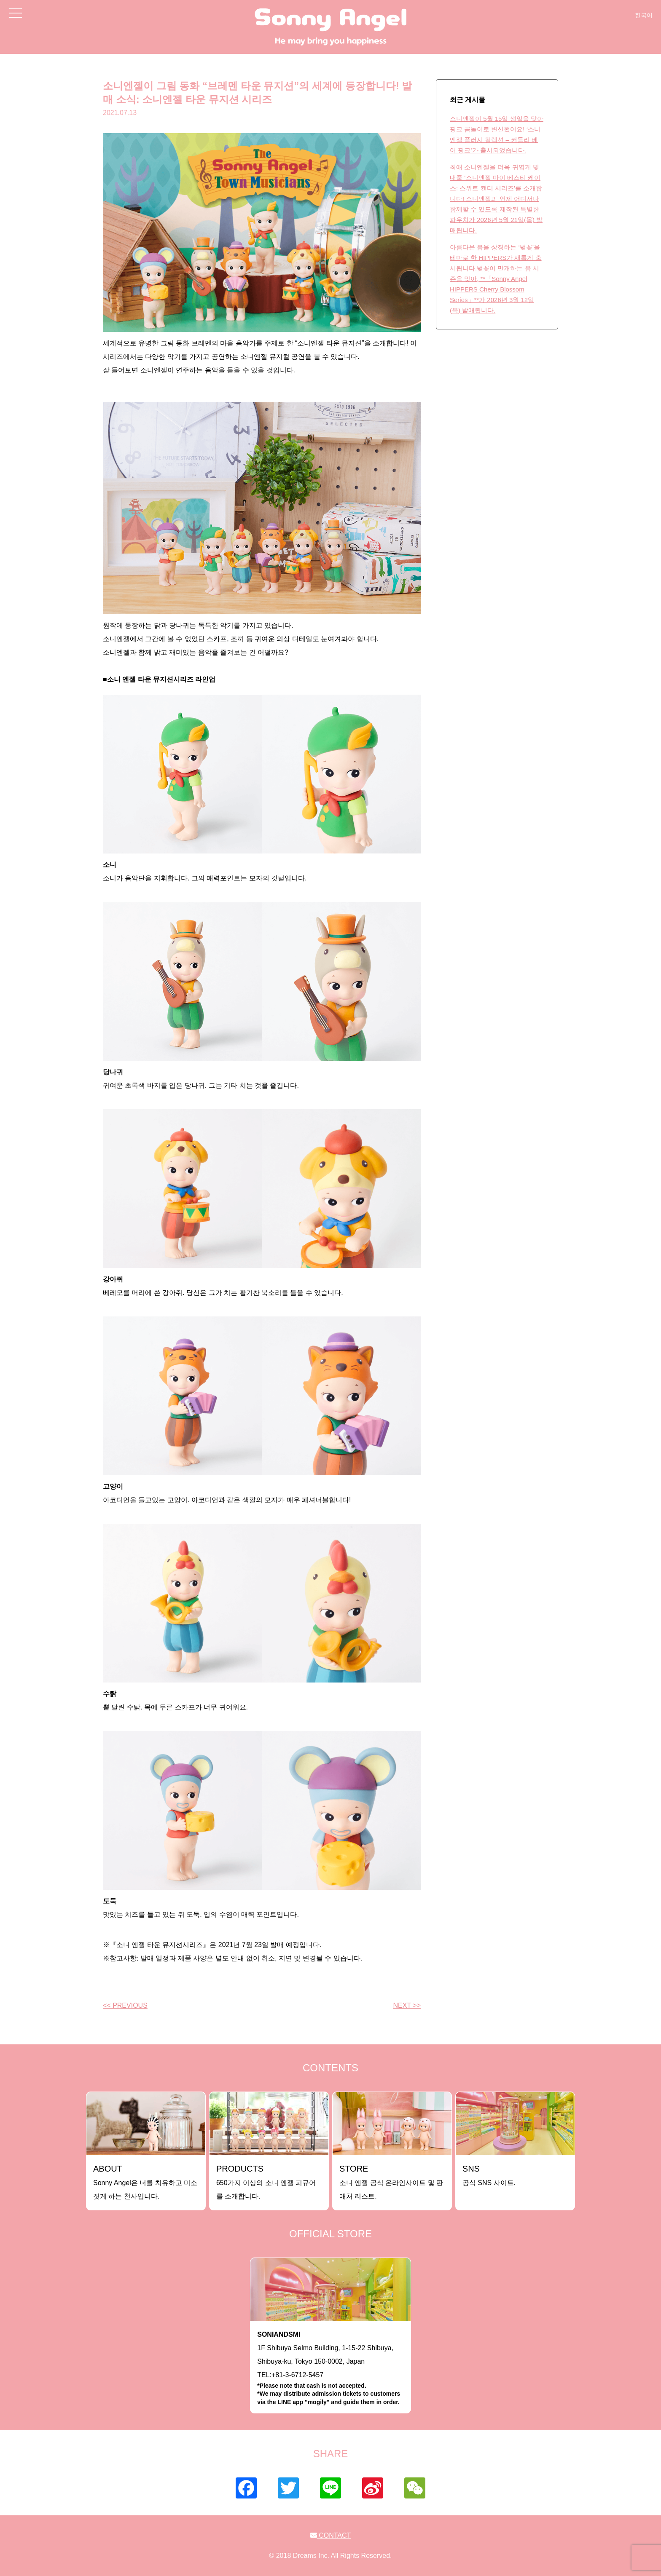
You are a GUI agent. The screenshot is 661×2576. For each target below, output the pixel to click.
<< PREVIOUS (125, 2005)
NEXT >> (407, 2005)
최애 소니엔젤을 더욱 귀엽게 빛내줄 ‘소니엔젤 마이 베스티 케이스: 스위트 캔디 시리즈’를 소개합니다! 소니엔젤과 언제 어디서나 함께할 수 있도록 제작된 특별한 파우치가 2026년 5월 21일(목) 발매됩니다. (496, 198)
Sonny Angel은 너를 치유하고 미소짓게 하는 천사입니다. (145, 2182)
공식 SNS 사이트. (489, 2175)
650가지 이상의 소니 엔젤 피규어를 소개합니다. (266, 2182)
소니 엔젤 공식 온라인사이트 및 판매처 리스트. (391, 2182)
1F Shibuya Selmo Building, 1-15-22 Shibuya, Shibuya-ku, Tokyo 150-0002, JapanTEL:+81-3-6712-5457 (330, 2369)
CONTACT (330, 2535)
